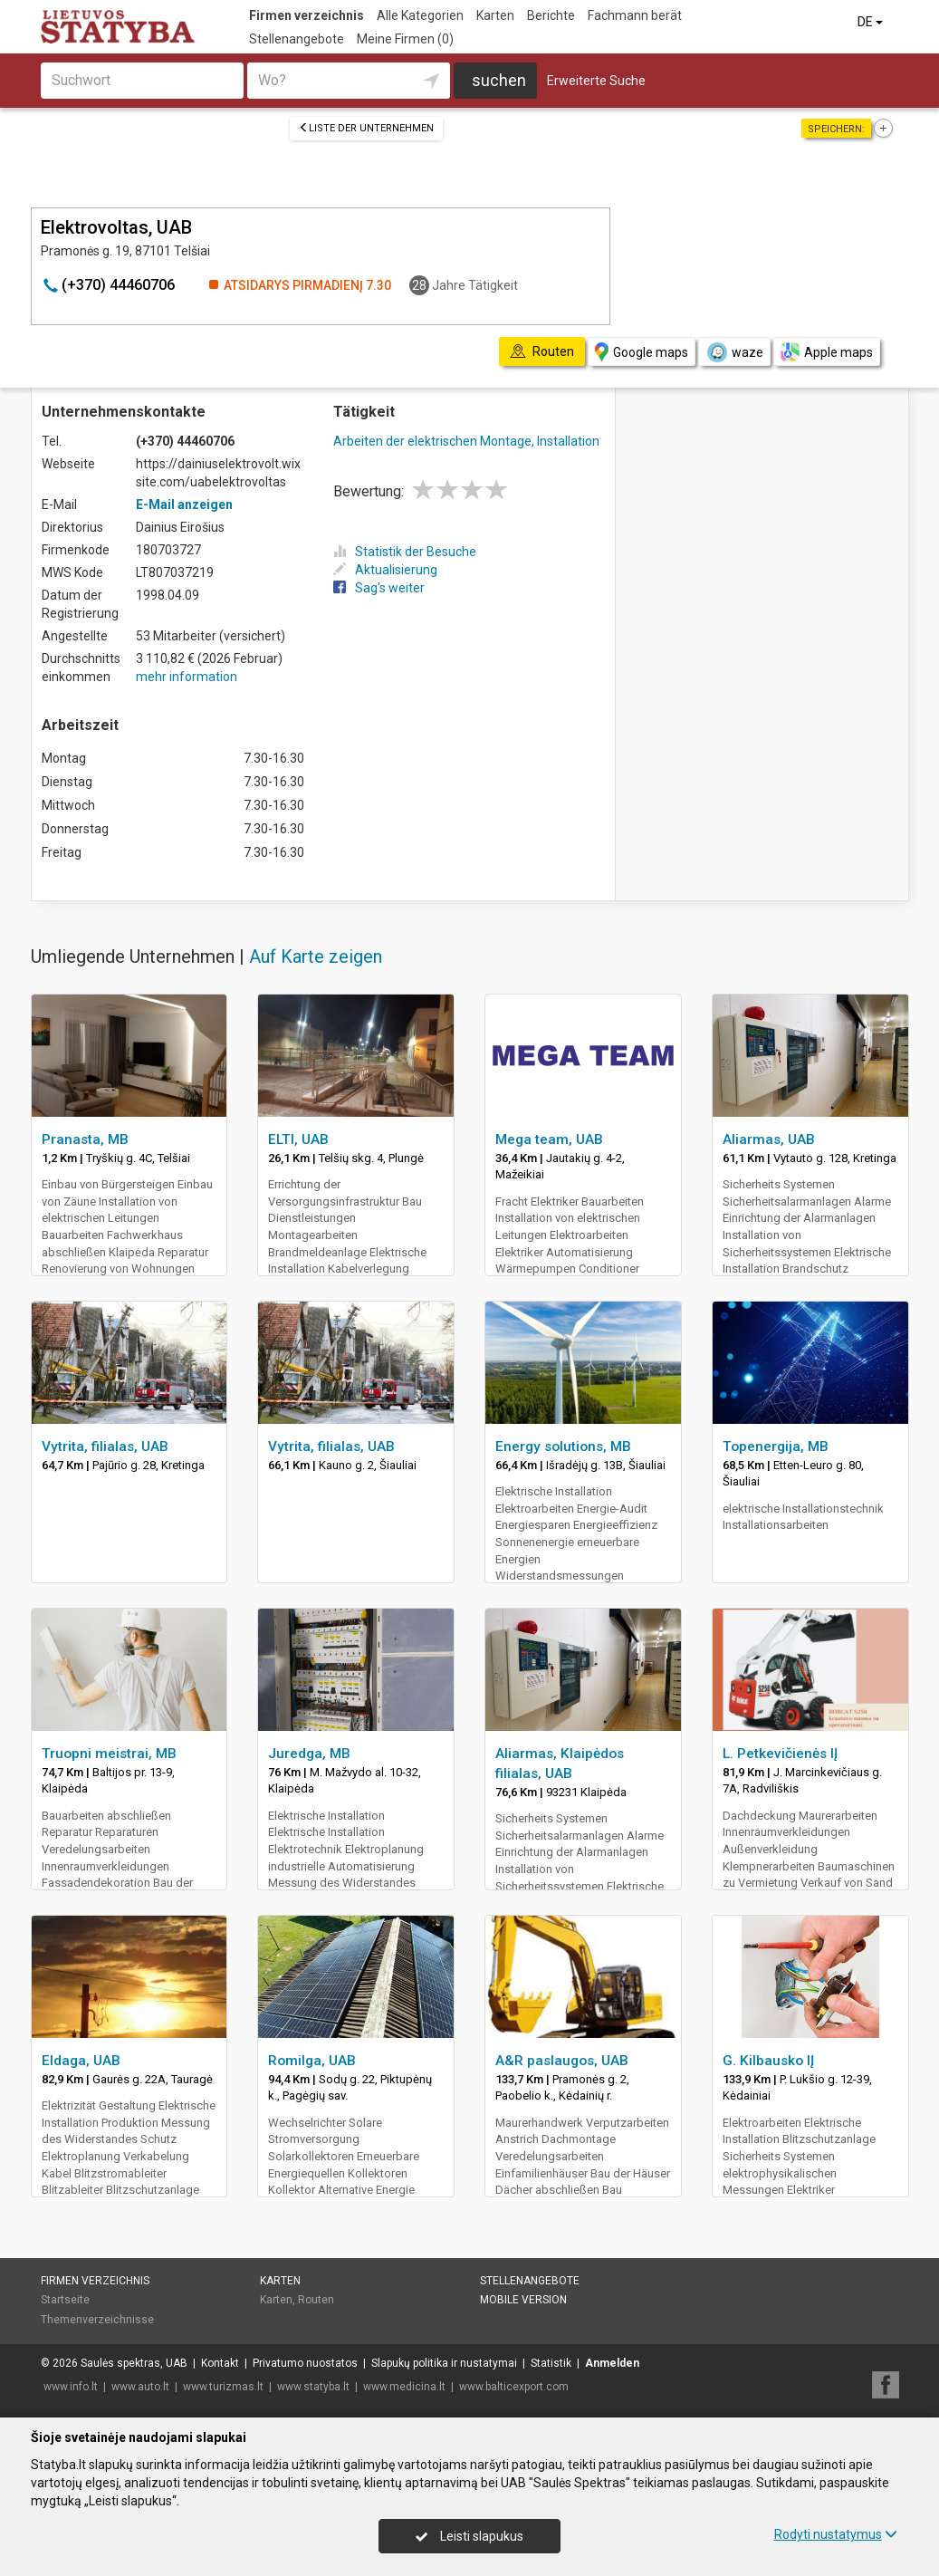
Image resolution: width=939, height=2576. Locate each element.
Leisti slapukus (469, 2536)
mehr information (186, 676)
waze (734, 352)
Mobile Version (523, 2299)
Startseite (65, 2299)
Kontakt (220, 2363)
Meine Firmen (405, 39)
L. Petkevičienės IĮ (780, 1753)
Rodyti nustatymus (835, 2534)
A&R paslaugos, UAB (561, 2060)
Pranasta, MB (85, 1139)
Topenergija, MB (776, 1446)
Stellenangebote (296, 39)
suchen (499, 80)
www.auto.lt (140, 2386)
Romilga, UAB (312, 2060)
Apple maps (827, 351)
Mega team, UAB (549, 1139)
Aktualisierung (385, 569)
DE (872, 21)
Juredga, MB (309, 1753)
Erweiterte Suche (596, 80)
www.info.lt (70, 2386)
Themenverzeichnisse (97, 2319)
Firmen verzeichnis (306, 15)
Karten (495, 15)
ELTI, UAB (298, 1139)
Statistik (551, 2363)
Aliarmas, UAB (769, 1139)
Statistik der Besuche (404, 551)
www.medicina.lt (404, 2386)
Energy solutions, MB (563, 1446)
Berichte (551, 15)
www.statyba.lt (313, 2386)
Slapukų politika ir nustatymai (444, 2363)
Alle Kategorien (420, 15)
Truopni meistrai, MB (109, 1753)
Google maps (641, 351)
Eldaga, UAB (81, 2060)
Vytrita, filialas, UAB (105, 1446)
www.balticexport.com (514, 2386)
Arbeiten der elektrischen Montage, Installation (466, 441)
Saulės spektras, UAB (134, 2363)
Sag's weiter (379, 588)
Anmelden (612, 2363)
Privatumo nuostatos (305, 2363)
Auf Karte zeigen (315, 956)
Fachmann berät (635, 15)
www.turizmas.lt (223, 2386)
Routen (316, 2299)
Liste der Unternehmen (366, 128)
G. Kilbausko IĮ (768, 2060)
